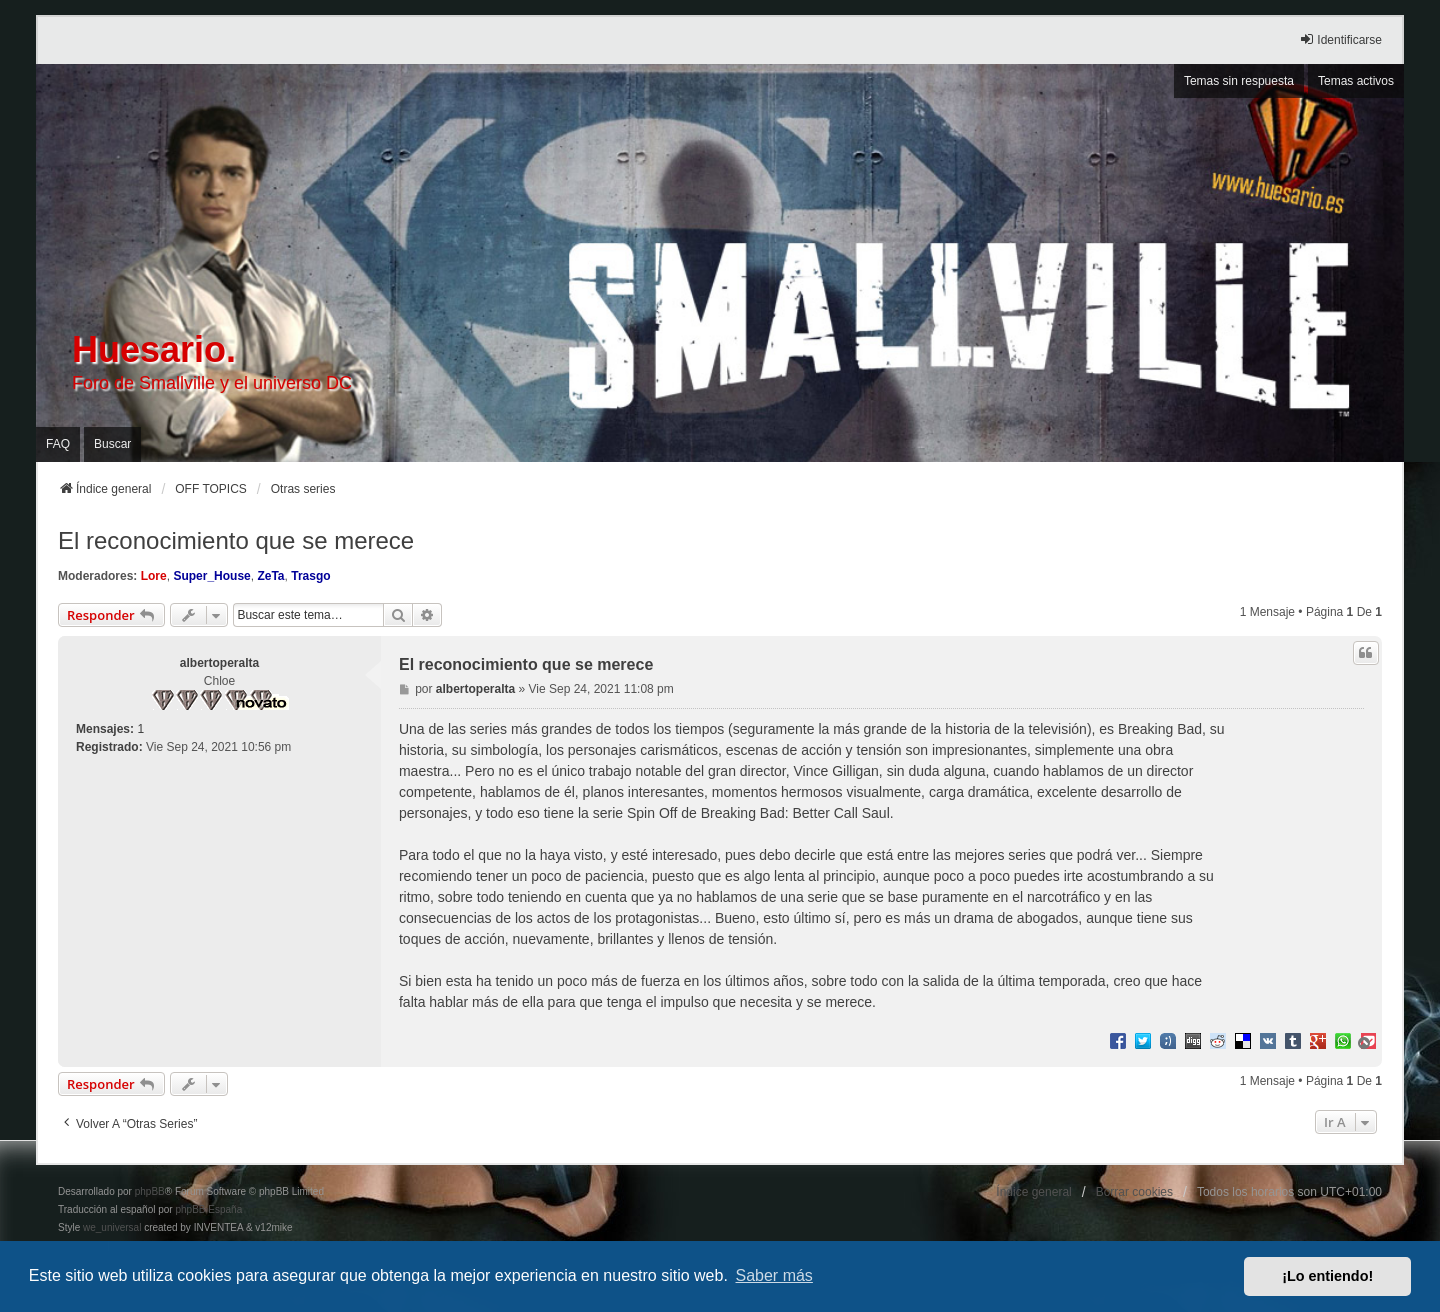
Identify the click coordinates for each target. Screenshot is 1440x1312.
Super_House (211, 576)
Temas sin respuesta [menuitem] (1239, 81)
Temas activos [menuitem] (1356, 81)
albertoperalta (219, 663)
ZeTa (270, 576)
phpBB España (208, 1209)
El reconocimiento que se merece (236, 540)
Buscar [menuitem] (112, 444)
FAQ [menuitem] (58, 444)
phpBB (150, 1191)
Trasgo (310, 576)
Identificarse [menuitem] (1340, 39)
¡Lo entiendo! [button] (1327, 1276)
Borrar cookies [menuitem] (1134, 1192)
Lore (154, 576)
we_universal (112, 1227)
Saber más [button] (774, 1275)
